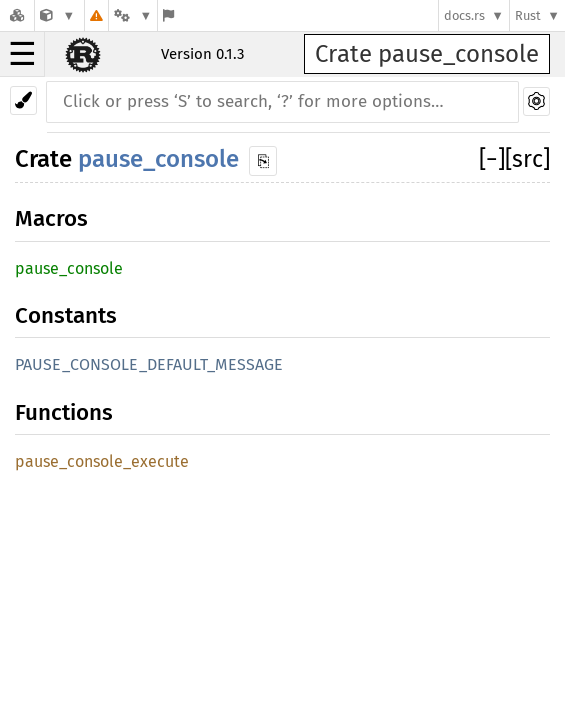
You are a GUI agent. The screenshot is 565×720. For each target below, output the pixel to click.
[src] (527, 159)
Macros (51, 218)
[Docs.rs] (17, 15)
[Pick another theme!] (23, 100)
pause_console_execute (102, 461)
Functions (64, 412)
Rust (528, 15)
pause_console (158, 159)
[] (492, 159)
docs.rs (464, 15)
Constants (66, 315)
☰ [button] (22, 54)
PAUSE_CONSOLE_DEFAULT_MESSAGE (149, 364)
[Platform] (133, 15)
